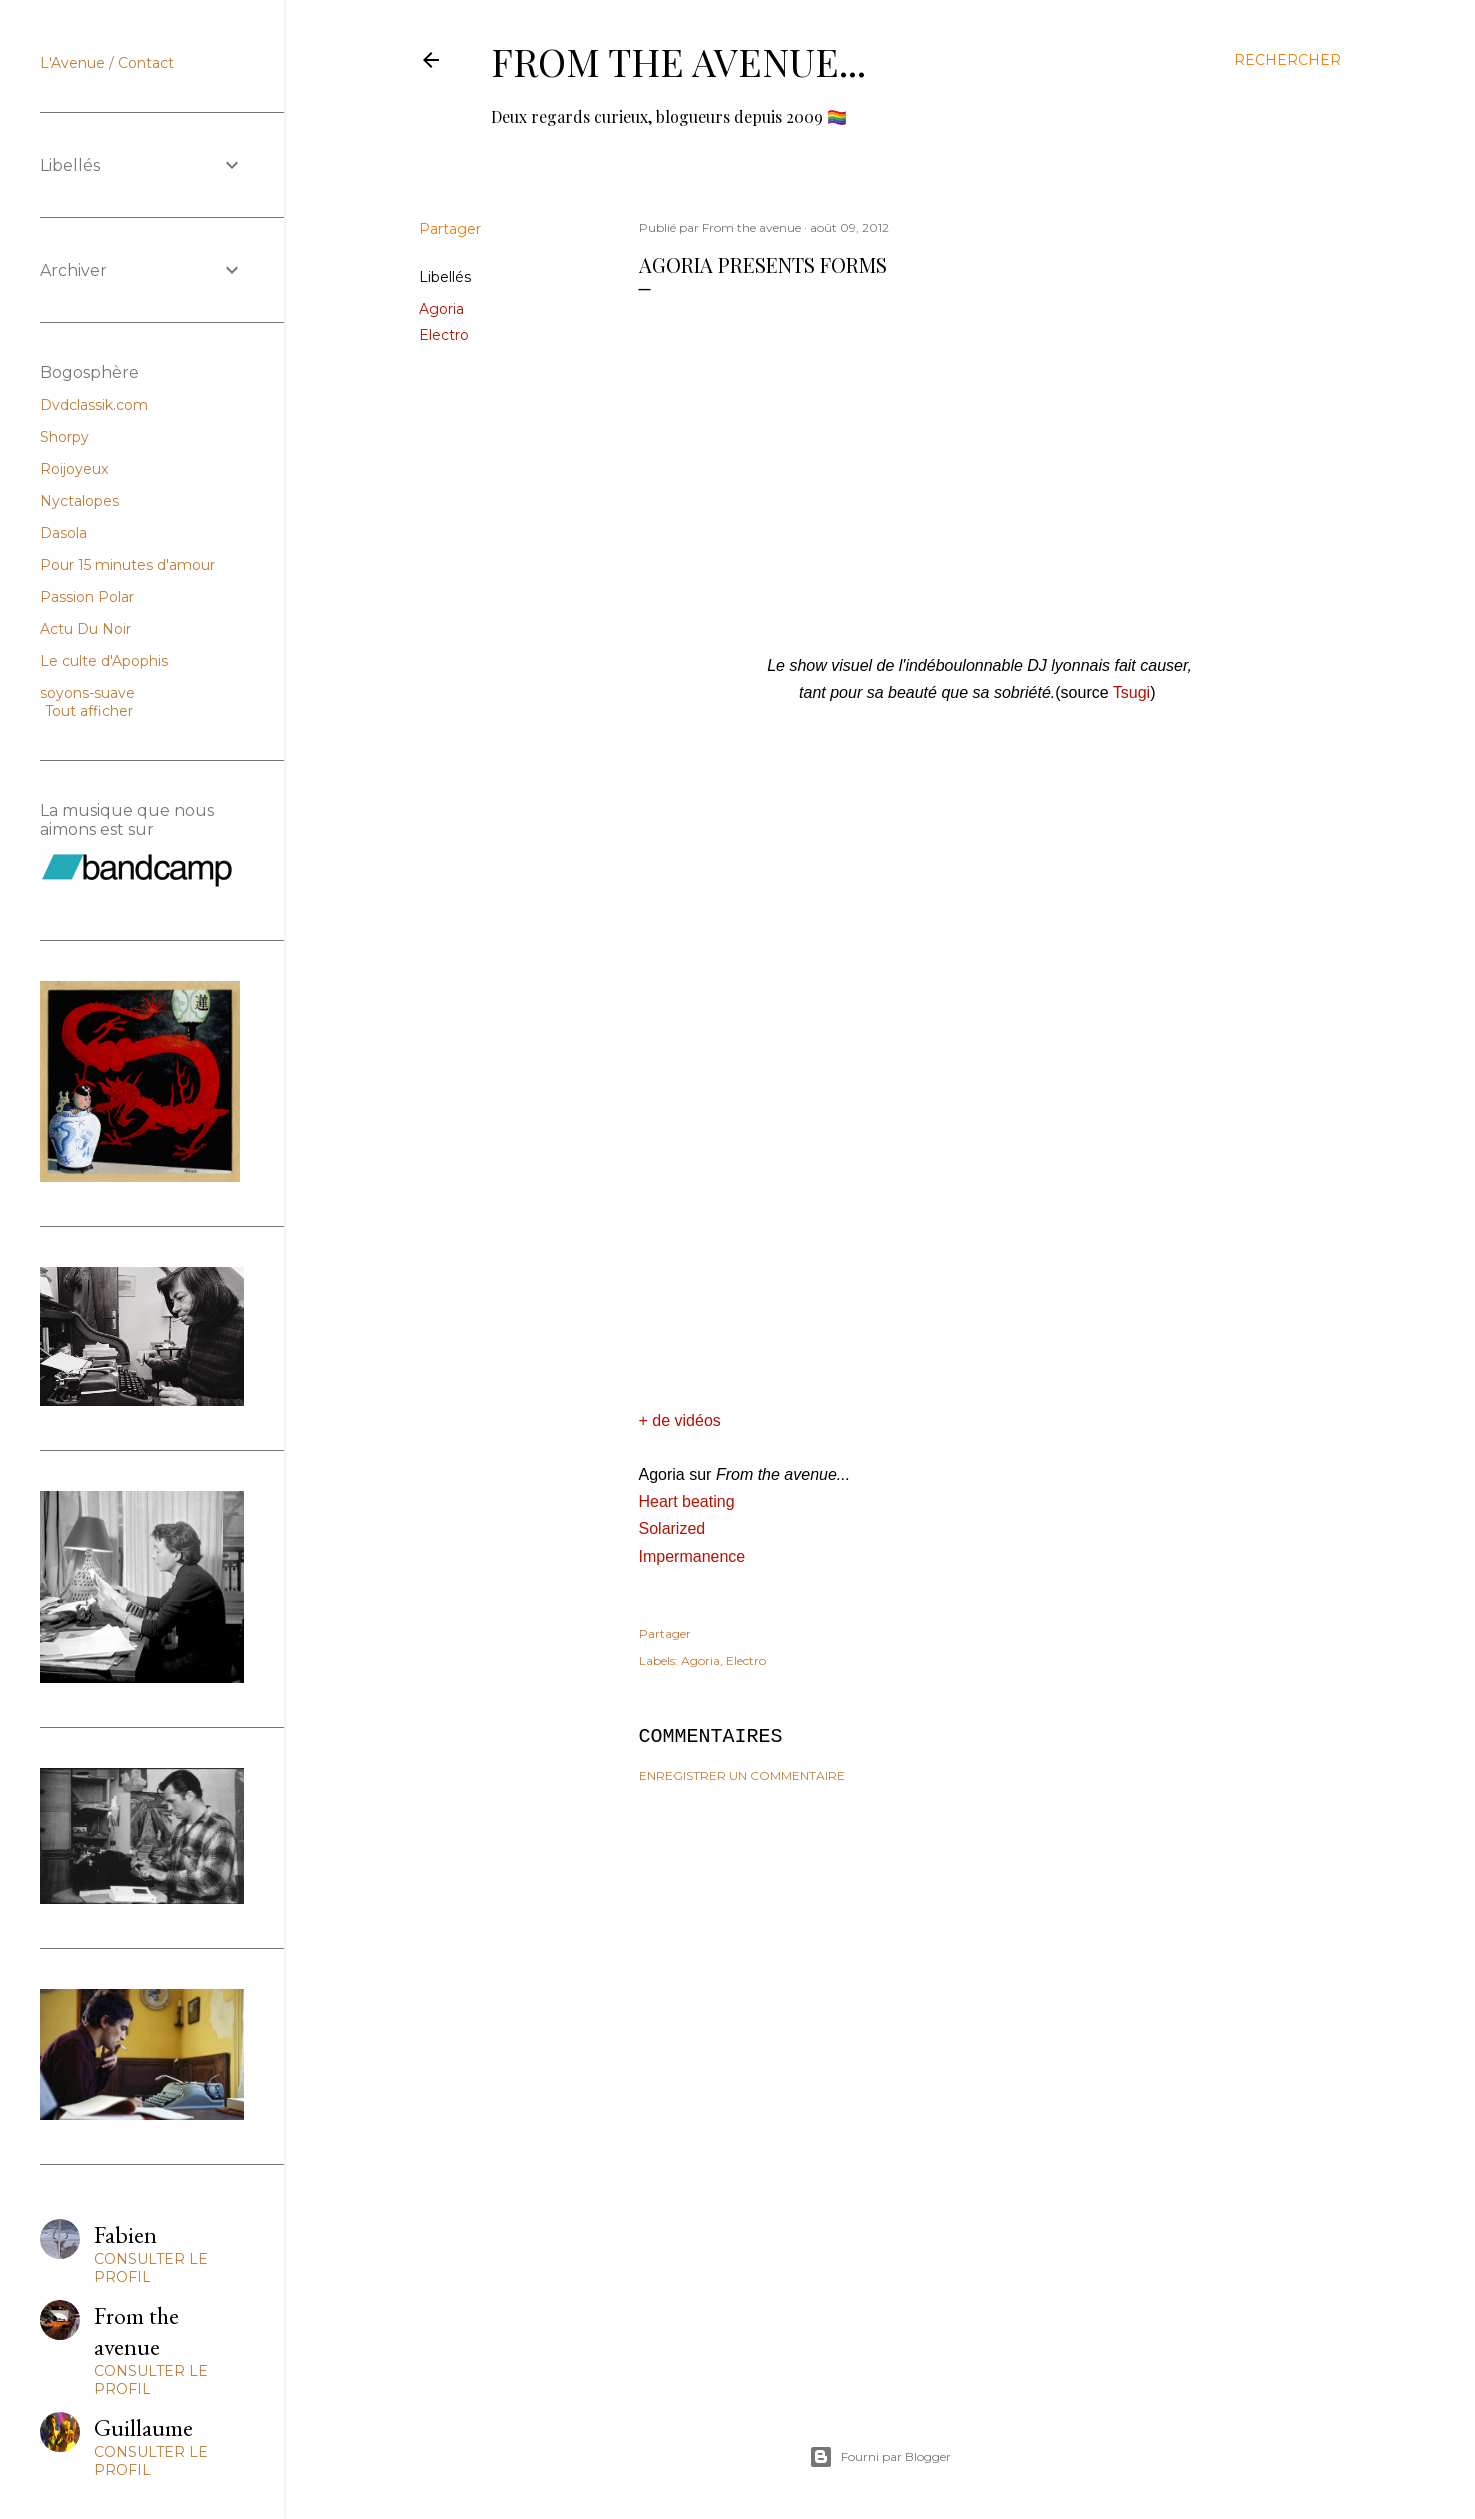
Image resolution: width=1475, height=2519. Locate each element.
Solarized (672, 1528)
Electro (444, 335)
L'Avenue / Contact (107, 63)
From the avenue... (678, 61)
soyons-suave (87, 693)
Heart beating (687, 1501)
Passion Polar (87, 597)
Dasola (63, 533)
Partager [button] (450, 229)
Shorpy (64, 437)
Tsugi (1131, 692)
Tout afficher (89, 711)
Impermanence (692, 1556)
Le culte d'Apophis (104, 661)
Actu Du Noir (85, 629)
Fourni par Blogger (880, 2457)
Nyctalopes (79, 501)
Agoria (441, 309)
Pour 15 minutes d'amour (127, 565)
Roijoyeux (74, 469)
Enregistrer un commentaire (742, 1775)
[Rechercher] (1287, 60)
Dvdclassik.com (94, 405)
